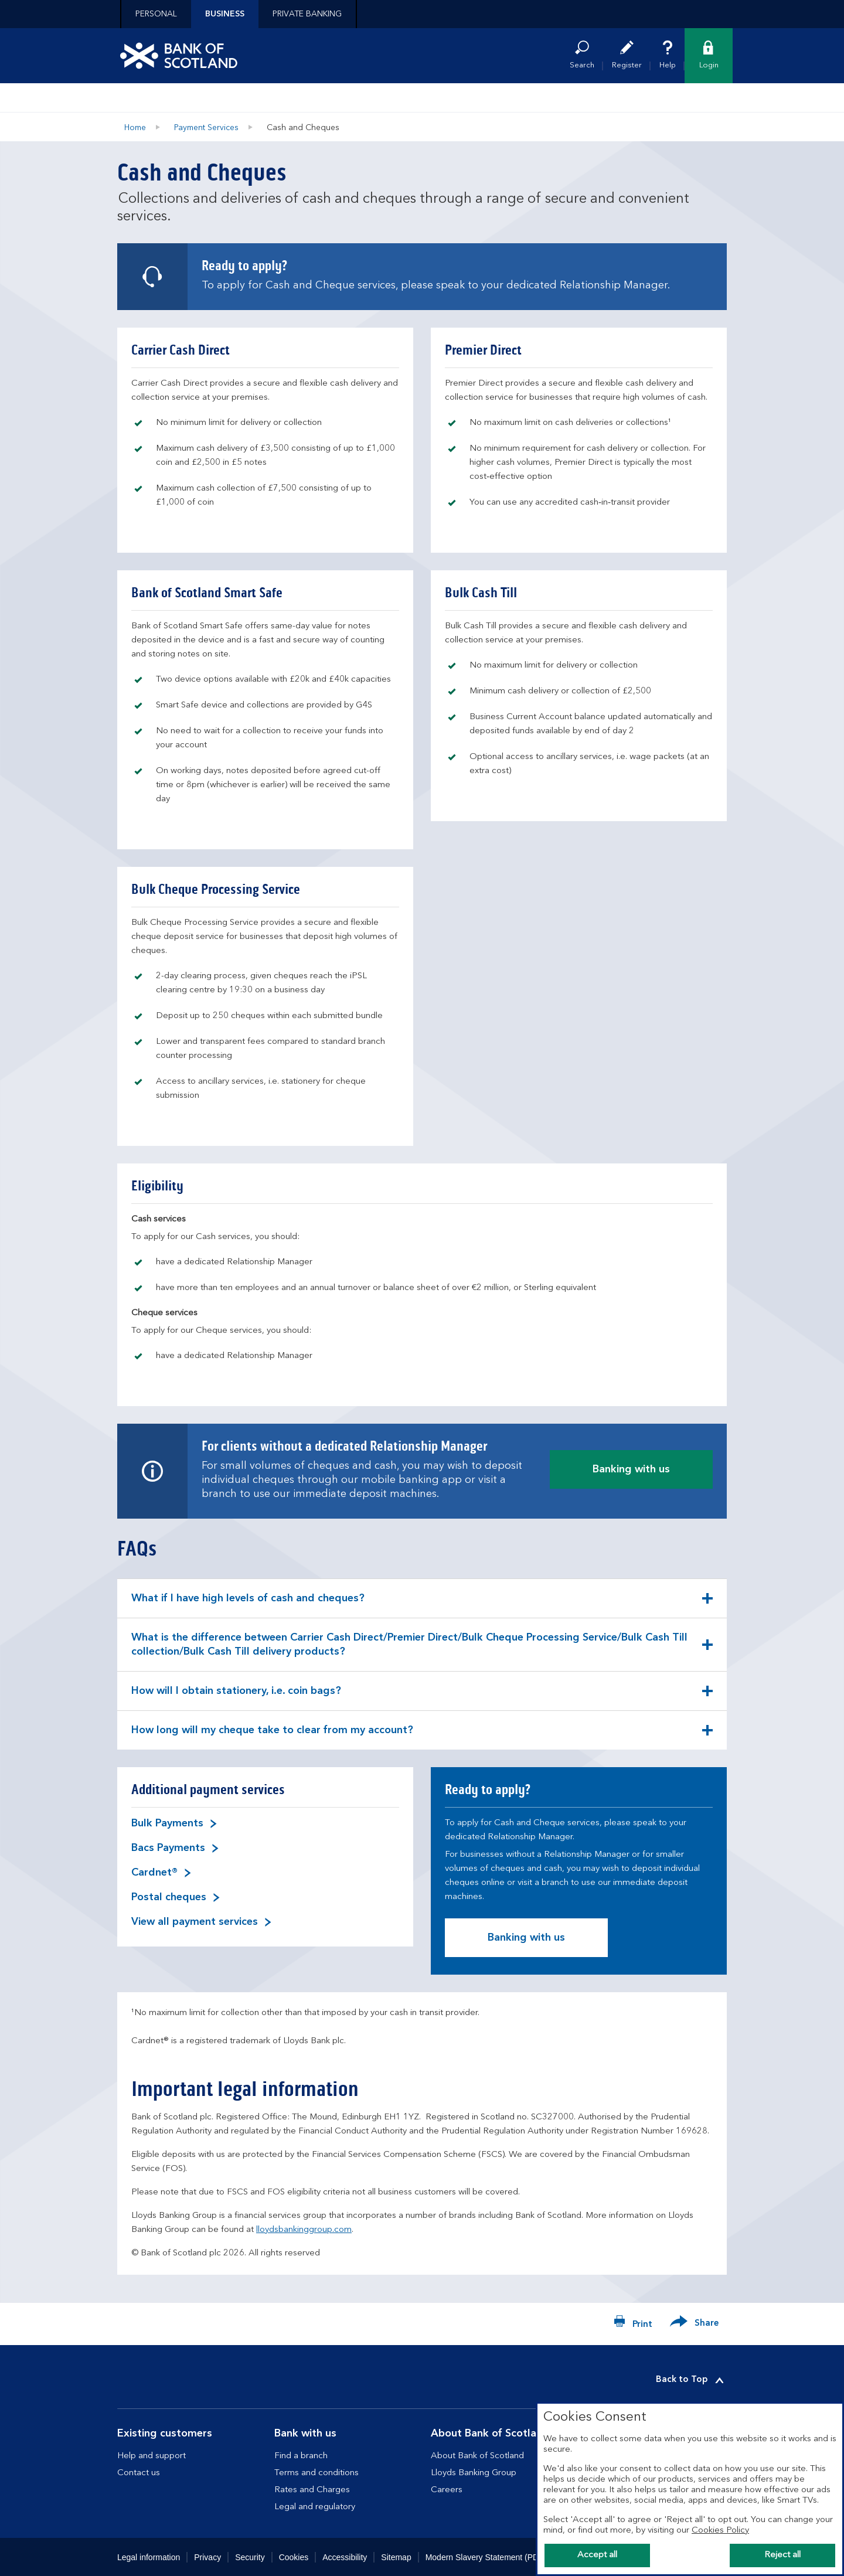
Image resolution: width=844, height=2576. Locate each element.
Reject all (782, 2555)
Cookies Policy (720, 2530)
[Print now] (633, 2324)
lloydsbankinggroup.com (304, 2229)
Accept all (597, 2555)
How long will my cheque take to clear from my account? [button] (272, 1737)
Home (135, 128)
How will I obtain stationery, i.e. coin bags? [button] (236, 1698)
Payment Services (206, 128)
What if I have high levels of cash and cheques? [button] (248, 1605)
